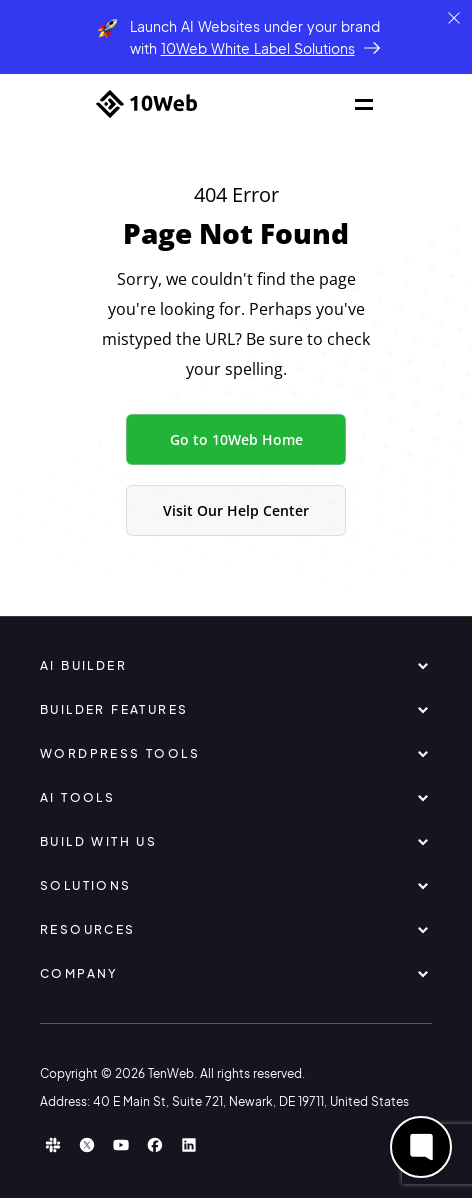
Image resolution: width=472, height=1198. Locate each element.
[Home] (146, 104)
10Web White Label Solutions (258, 48)
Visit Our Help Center (236, 510)
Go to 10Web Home (236, 439)
